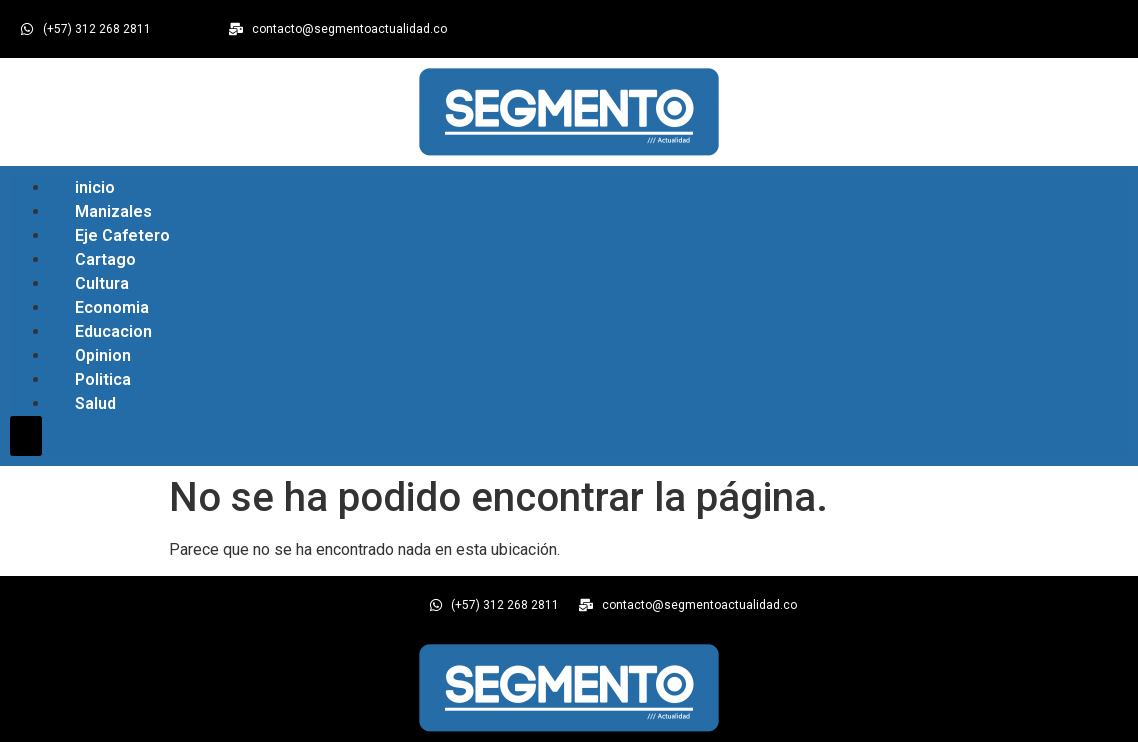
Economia (112, 307)
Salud (95, 403)
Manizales (113, 211)
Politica (103, 379)
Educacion (113, 331)
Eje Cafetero (122, 235)
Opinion (103, 355)
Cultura (102, 283)
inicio (95, 187)
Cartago (105, 259)
